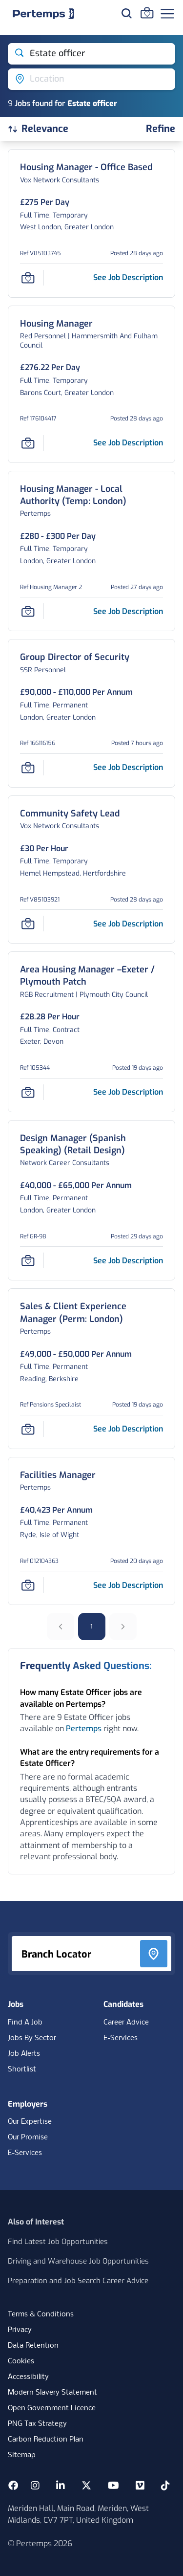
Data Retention (33, 2346)
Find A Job (25, 2022)
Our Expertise (30, 2122)
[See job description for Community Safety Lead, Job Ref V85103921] (128, 923)
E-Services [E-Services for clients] (25, 2153)
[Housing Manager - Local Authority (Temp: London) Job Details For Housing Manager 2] (91, 495)
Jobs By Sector (32, 2038)
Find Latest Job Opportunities (58, 2241)
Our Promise (28, 2137)
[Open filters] (160, 129)
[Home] (43, 13)
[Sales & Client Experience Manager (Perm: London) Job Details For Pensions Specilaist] (91, 1312)
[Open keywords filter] (91, 54)
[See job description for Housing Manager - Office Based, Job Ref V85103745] (128, 277)
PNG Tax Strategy (37, 2424)
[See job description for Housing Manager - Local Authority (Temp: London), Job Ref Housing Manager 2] (128, 611)
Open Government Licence (52, 2408)
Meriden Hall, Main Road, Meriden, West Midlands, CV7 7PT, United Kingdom (78, 2514)
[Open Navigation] (167, 13)
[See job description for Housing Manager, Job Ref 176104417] (128, 442)
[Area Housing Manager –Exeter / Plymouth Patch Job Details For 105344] (91, 976)
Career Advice (126, 2022)
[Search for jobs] (126, 13)
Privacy (20, 2330)
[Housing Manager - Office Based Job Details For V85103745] (86, 167)
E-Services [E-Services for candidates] (120, 2038)
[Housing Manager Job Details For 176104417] (56, 324)
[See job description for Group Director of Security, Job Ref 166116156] (128, 767)
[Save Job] (28, 277)
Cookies (21, 2361)
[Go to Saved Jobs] (147, 12)
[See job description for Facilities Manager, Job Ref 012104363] (128, 1585)
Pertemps (84, 1728)
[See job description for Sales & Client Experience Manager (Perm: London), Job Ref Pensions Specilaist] (128, 1428)
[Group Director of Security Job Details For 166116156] (74, 657)
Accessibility (28, 2377)
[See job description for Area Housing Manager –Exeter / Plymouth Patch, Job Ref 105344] (128, 1092)
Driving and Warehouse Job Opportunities (78, 2261)
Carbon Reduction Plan (45, 2440)
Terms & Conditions (41, 2314)
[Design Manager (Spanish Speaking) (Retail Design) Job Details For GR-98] (91, 1144)
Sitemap (22, 2455)
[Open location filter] (91, 79)
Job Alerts (24, 2054)
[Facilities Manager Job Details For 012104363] (58, 1475)
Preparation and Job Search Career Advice (78, 2281)
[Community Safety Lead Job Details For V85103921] (70, 814)
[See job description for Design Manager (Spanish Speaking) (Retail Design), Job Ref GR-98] (128, 1260)
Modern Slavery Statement (52, 2393)
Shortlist (22, 2069)
